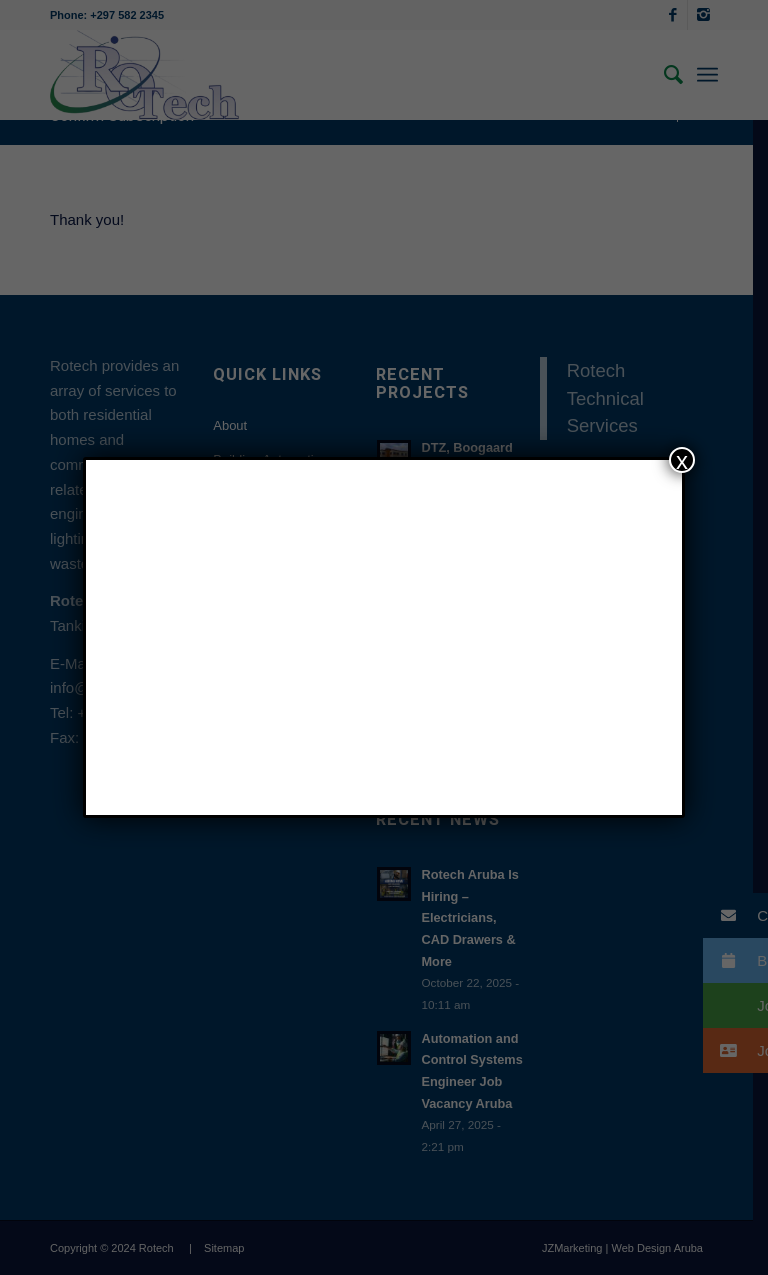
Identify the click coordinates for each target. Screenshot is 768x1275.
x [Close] (682, 460)
